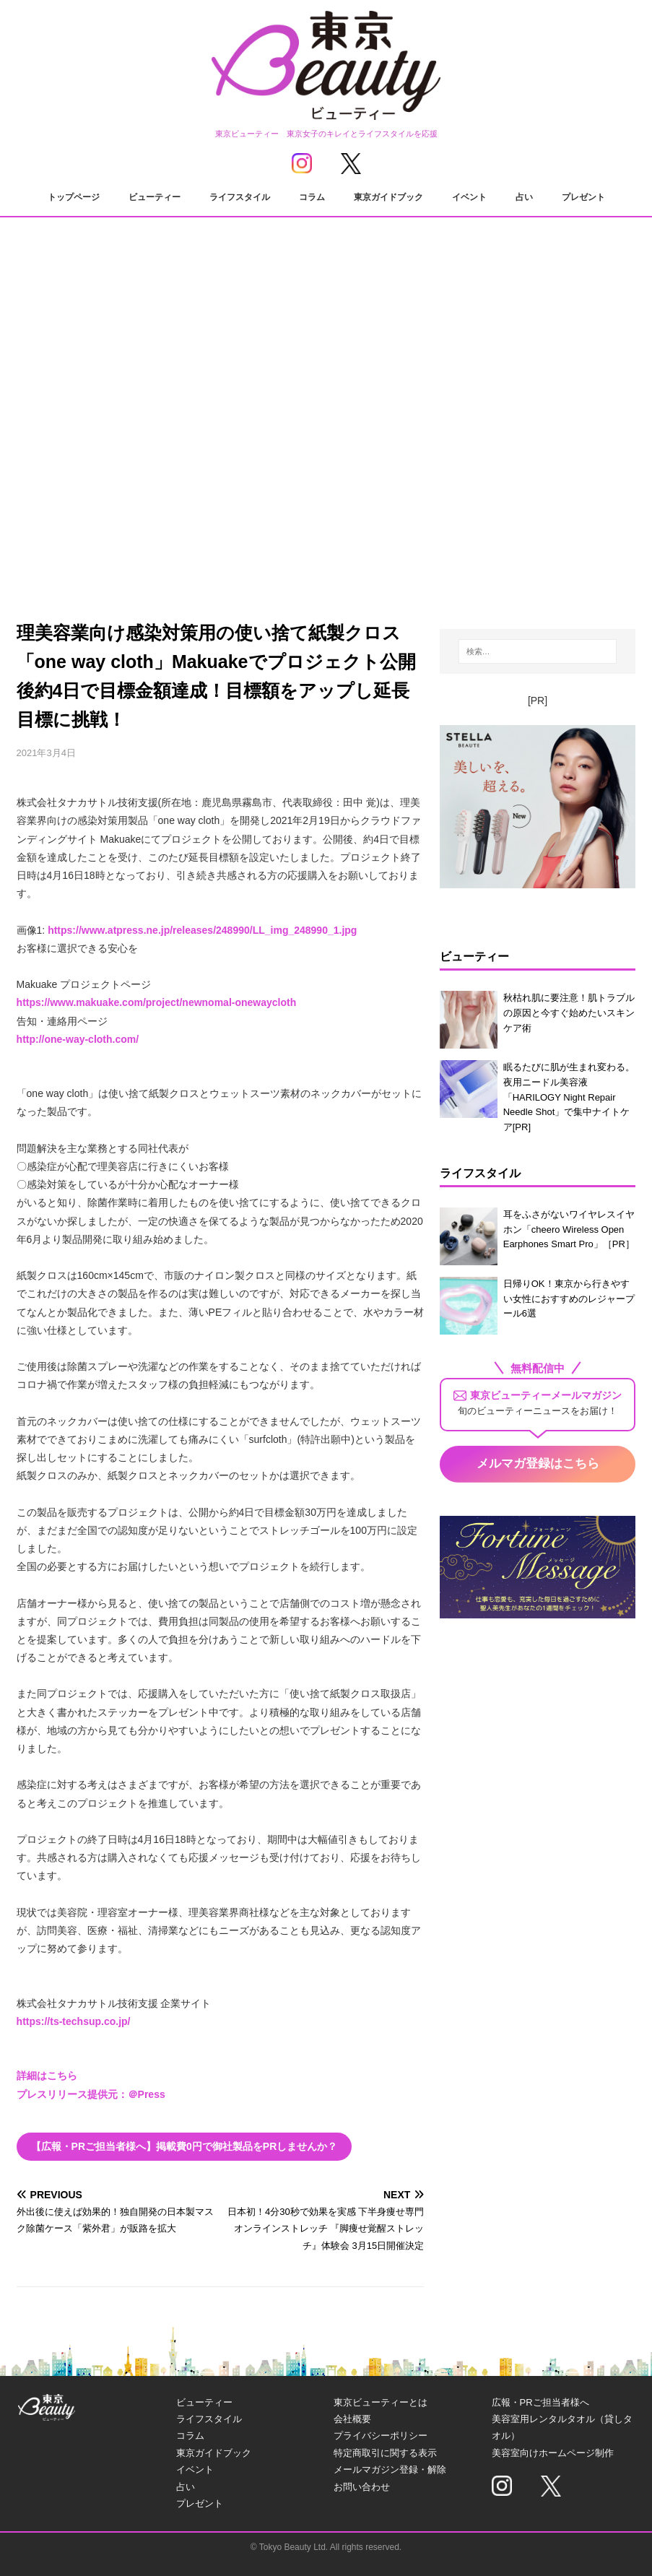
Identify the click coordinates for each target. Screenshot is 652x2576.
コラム (312, 197)
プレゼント (583, 197)
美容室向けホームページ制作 (553, 2452)
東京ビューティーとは (380, 2402)
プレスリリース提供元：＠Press (91, 2094)
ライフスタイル (239, 197)
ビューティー (155, 197)
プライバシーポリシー (380, 2435)
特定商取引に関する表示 (385, 2452)
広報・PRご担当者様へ (540, 2402)
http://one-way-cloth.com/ (78, 1039)
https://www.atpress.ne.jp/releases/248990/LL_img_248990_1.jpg (202, 930)
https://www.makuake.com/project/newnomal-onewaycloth (157, 1002)
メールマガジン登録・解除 (390, 2469)
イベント (469, 197)
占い (524, 197)
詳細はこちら (47, 2075)
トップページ (74, 197)
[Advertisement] (326, 470)
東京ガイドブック (388, 197)
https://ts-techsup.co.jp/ (74, 2021)
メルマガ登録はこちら (538, 1463)
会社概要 (352, 2419)
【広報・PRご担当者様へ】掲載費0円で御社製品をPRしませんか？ (184, 2146)
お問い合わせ (362, 2486)
